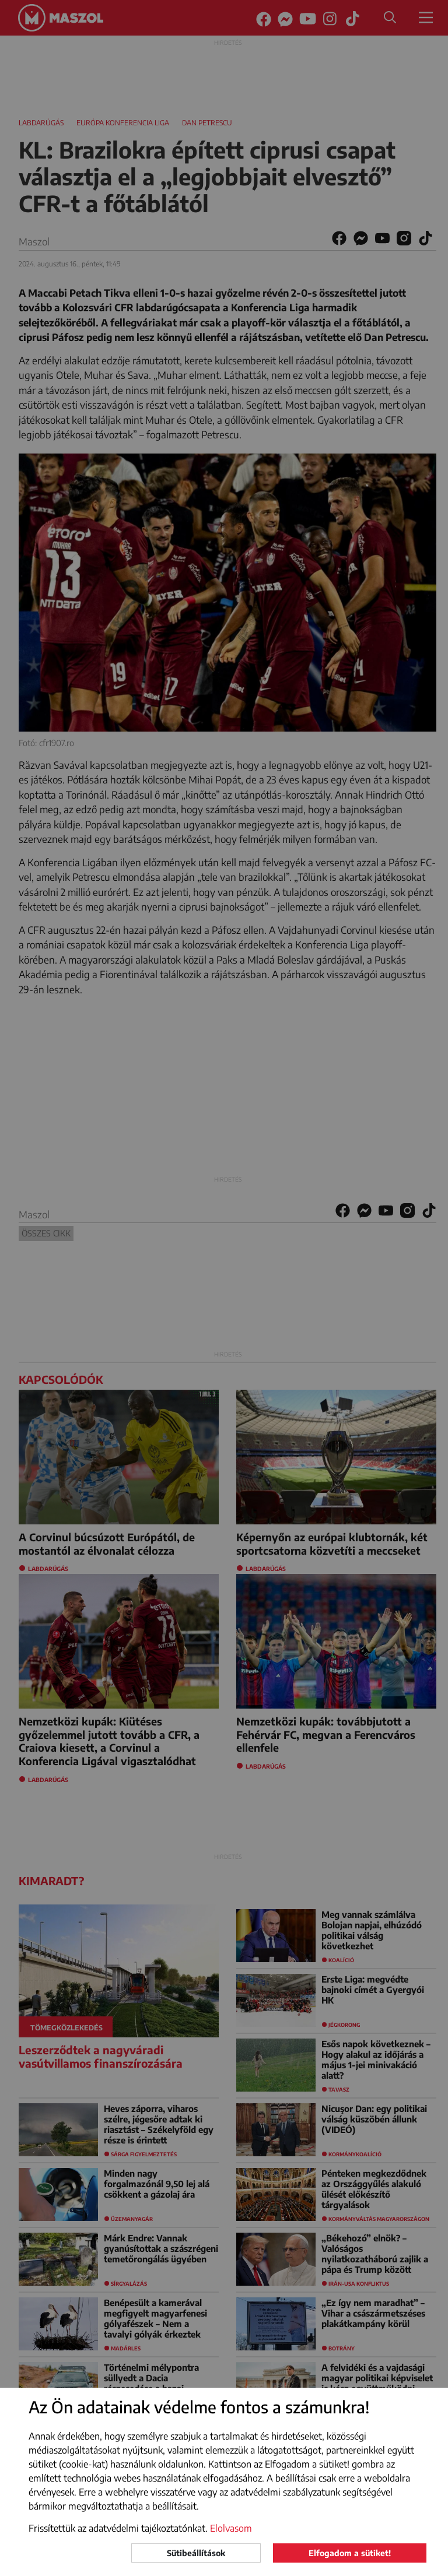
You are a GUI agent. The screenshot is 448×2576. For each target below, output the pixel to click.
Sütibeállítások (196, 2553)
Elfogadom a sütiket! (350, 2553)
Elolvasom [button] (231, 2528)
